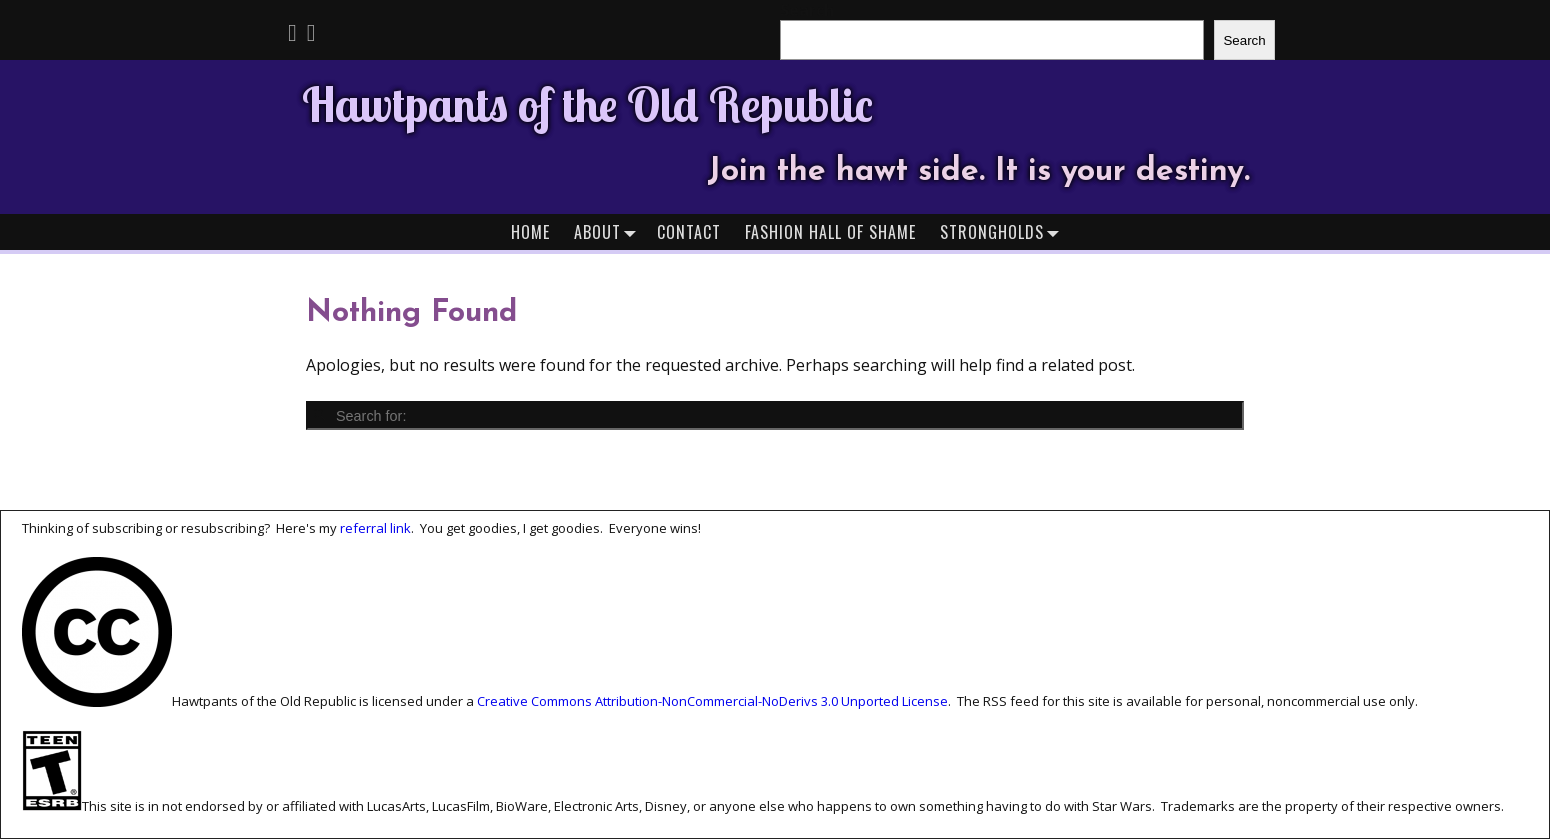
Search (1244, 40)
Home (530, 232)
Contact (689, 232)
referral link (375, 528)
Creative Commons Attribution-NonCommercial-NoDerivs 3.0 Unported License (712, 702)
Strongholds (1004, 231)
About (609, 231)
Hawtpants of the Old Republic (587, 104)
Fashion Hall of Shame (830, 232)
